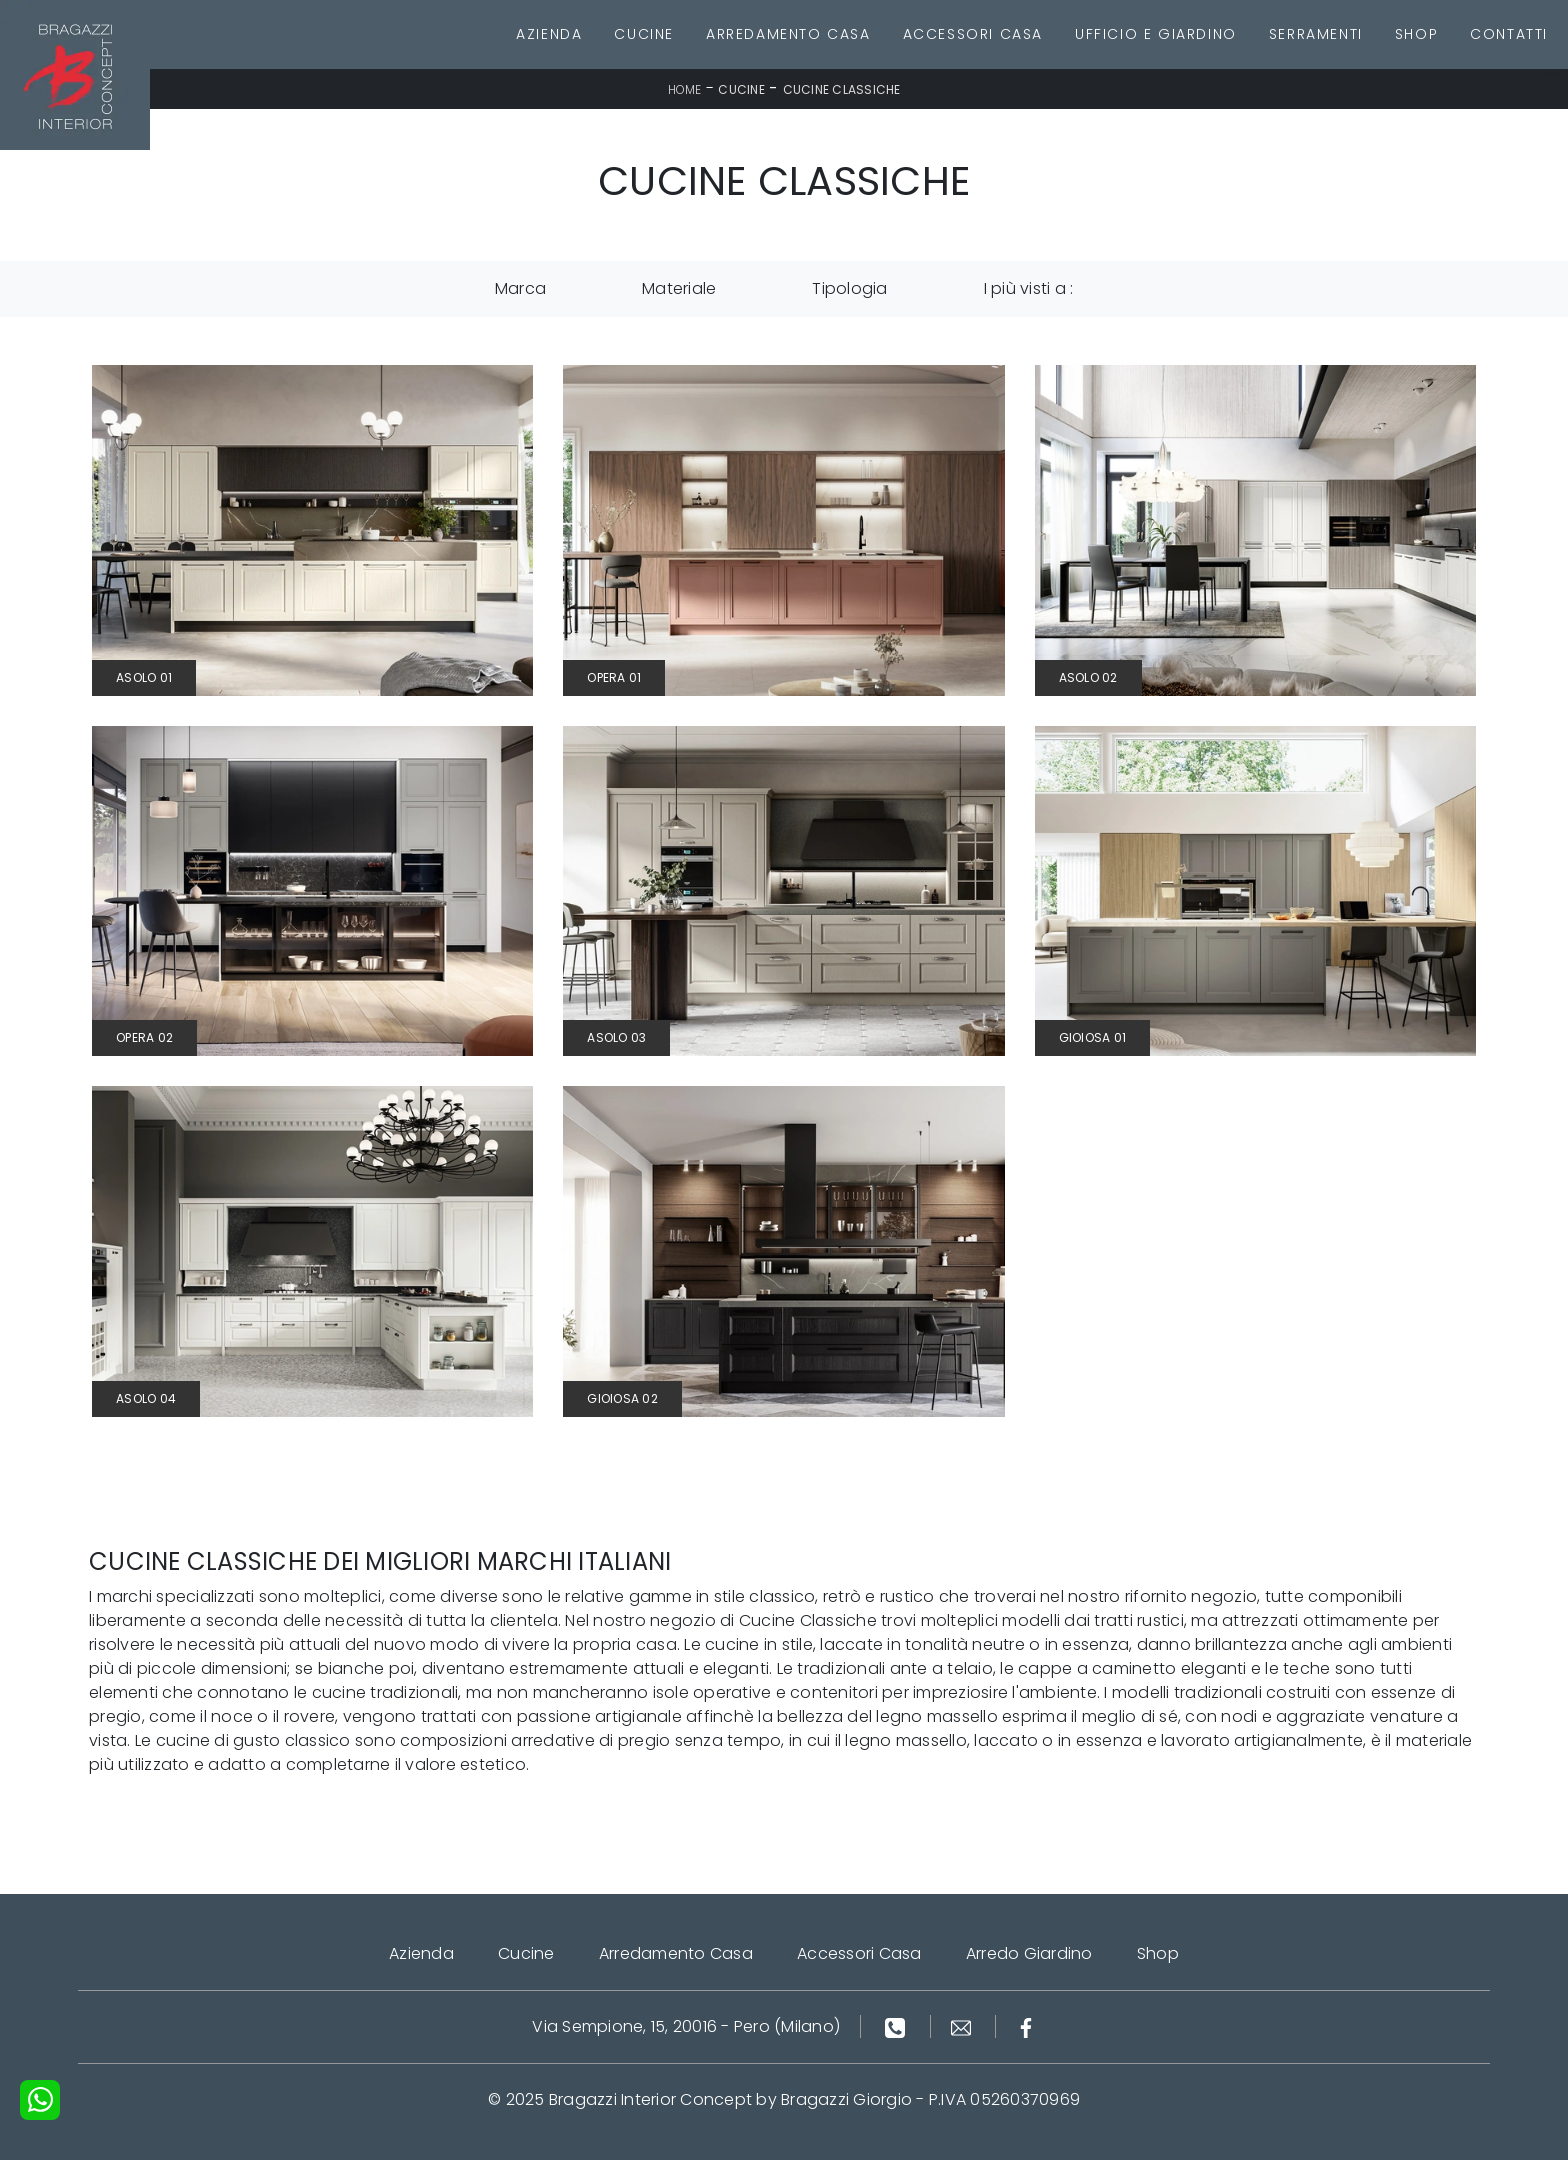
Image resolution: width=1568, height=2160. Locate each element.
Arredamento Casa (788, 34)
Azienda (549, 34)
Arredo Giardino (1029, 1953)
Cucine (644, 34)
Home (685, 89)
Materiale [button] (679, 288)
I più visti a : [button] (1029, 288)
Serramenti (1316, 34)
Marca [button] (520, 288)
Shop (1416, 34)
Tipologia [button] (849, 288)
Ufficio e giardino (1156, 34)
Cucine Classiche (842, 89)
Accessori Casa (973, 34)
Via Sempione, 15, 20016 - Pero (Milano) (686, 2026)
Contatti (1509, 34)
